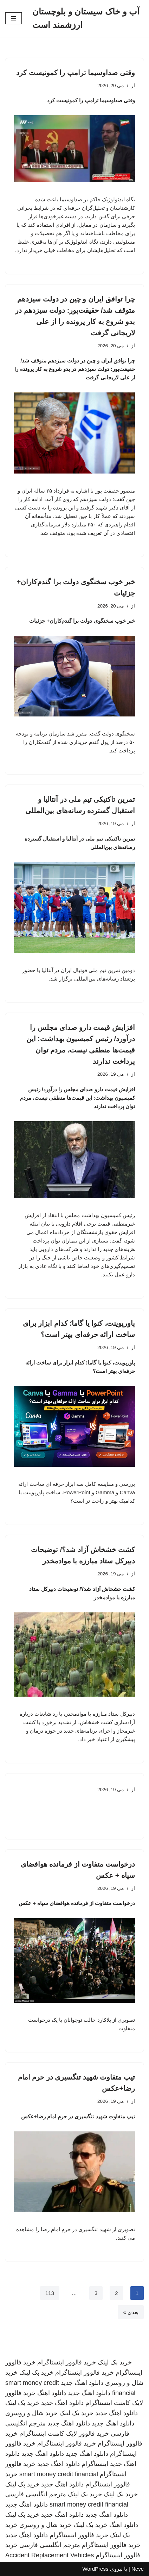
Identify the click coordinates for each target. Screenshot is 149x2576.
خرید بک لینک (115, 2362)
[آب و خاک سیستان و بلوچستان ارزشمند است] (88, 18)
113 (49, 2293)
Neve (137, 2569)
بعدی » (130, 2312)
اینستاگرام (95, 2463)
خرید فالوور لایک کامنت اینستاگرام (64, 2433)
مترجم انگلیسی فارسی (35, 2494)
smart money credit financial (58, 2474)
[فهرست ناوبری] (13, 18)
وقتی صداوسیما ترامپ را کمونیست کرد (75, 73)
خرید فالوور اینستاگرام (66, 2362)
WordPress (95, 2569)
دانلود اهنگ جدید (82, 2382)
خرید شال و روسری (31, 2413)
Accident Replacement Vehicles (49, 2555)
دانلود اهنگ (51, 2393)
